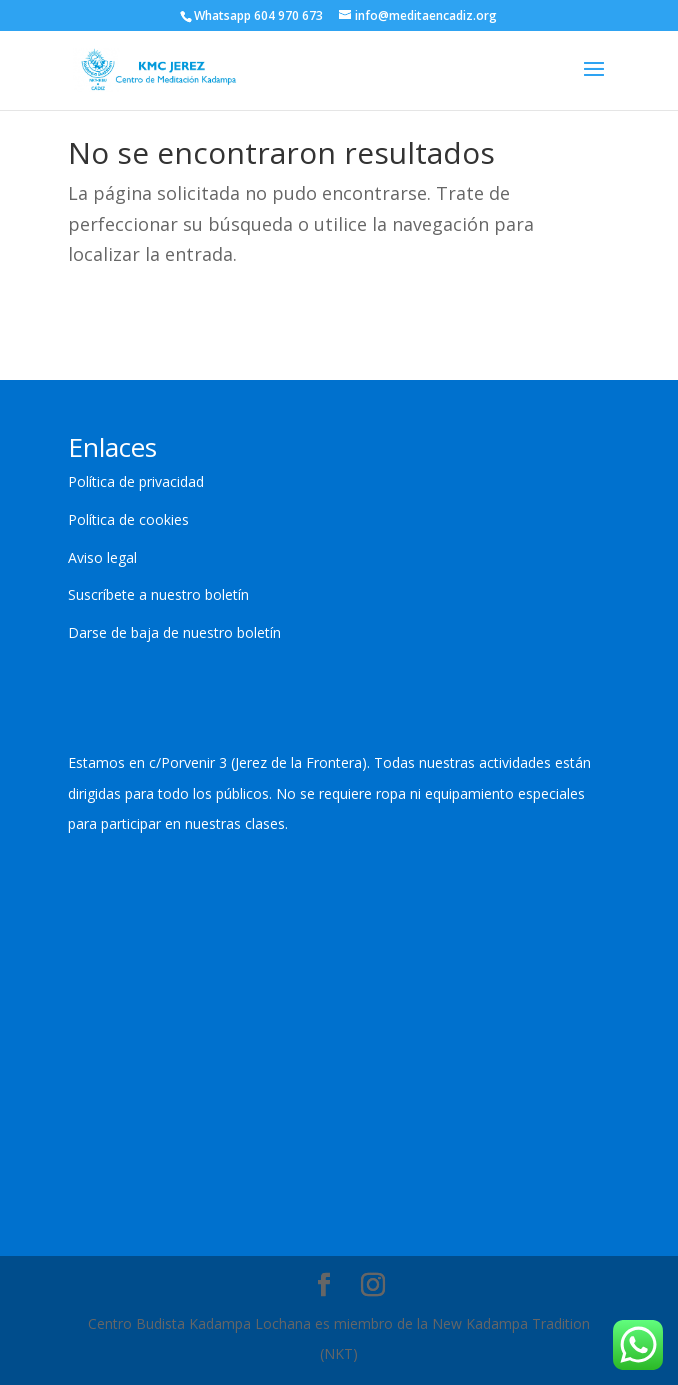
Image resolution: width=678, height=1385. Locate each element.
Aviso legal (102, 557)
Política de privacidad (136, 481)
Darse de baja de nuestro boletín (174, 632)
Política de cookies (128, 519)
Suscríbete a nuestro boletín (158, 594)
